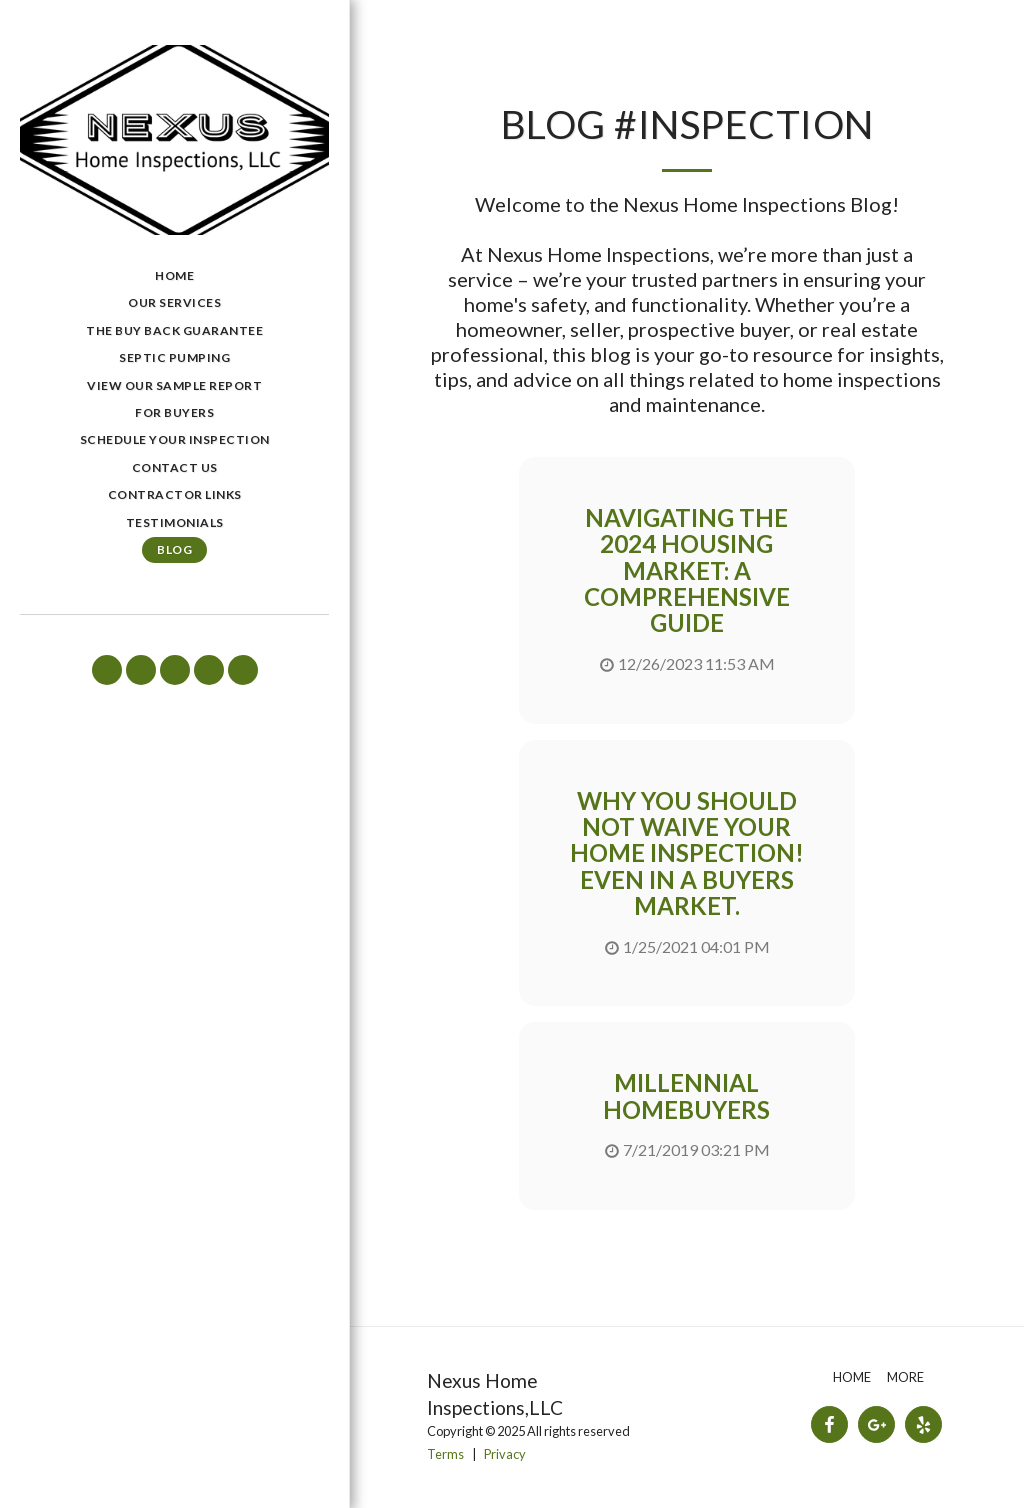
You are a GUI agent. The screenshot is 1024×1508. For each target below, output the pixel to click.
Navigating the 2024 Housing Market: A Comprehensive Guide (687, 570)
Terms (445, 1454)
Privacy (505, 1454)
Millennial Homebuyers (686, 1095)
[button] (107, 670)
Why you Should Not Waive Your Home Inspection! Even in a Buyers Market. (687, 853)
